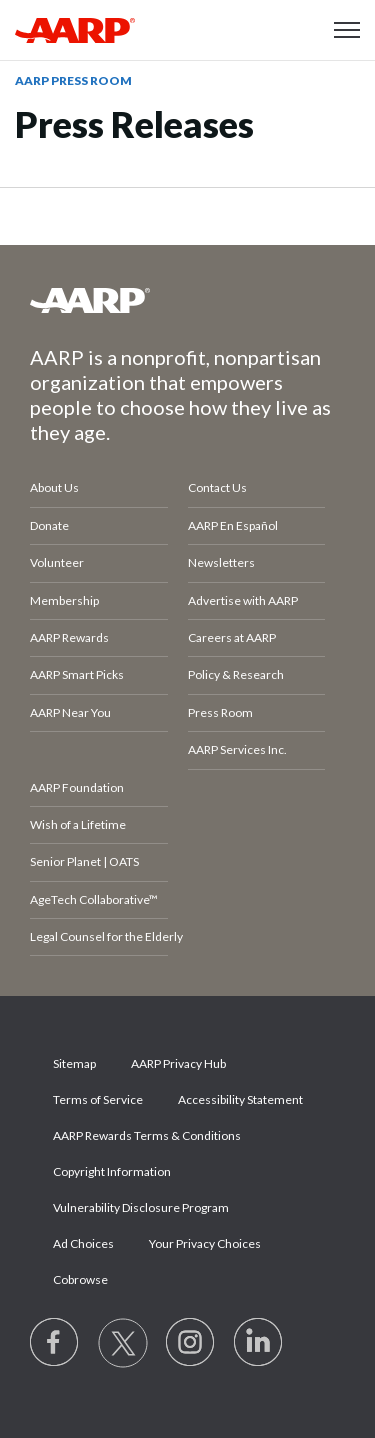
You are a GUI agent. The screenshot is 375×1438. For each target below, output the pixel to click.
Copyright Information (112, 1171)
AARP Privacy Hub (178, 1063)
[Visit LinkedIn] (259, 1343)
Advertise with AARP (243, 600)
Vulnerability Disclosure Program (141, 1207)
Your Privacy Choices (205, 1243)
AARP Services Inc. (237, 749)
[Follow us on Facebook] (55, 1343)
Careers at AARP (232, 637)
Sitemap (74, 1063)
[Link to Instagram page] (191, 1343)
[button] (347, 30)
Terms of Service (98, 1099)
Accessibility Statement (240, 1099)
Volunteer (57, 562)
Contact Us (217, 487)
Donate (49, 525)
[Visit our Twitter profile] (123, 1343)
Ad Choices (83, 1243)
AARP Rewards (69, 637)
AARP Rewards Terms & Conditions (147, 1135)
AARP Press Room (73, 80)
